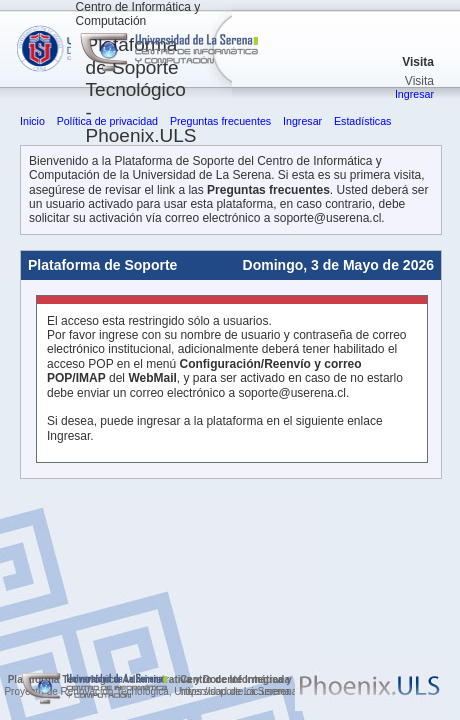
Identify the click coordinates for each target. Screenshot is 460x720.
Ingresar (414, 94)
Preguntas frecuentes (220, 121)
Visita (418, 62)
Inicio (32, 121)
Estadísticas (362, 121)
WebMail (152, 378)
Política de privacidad (107, 121)
